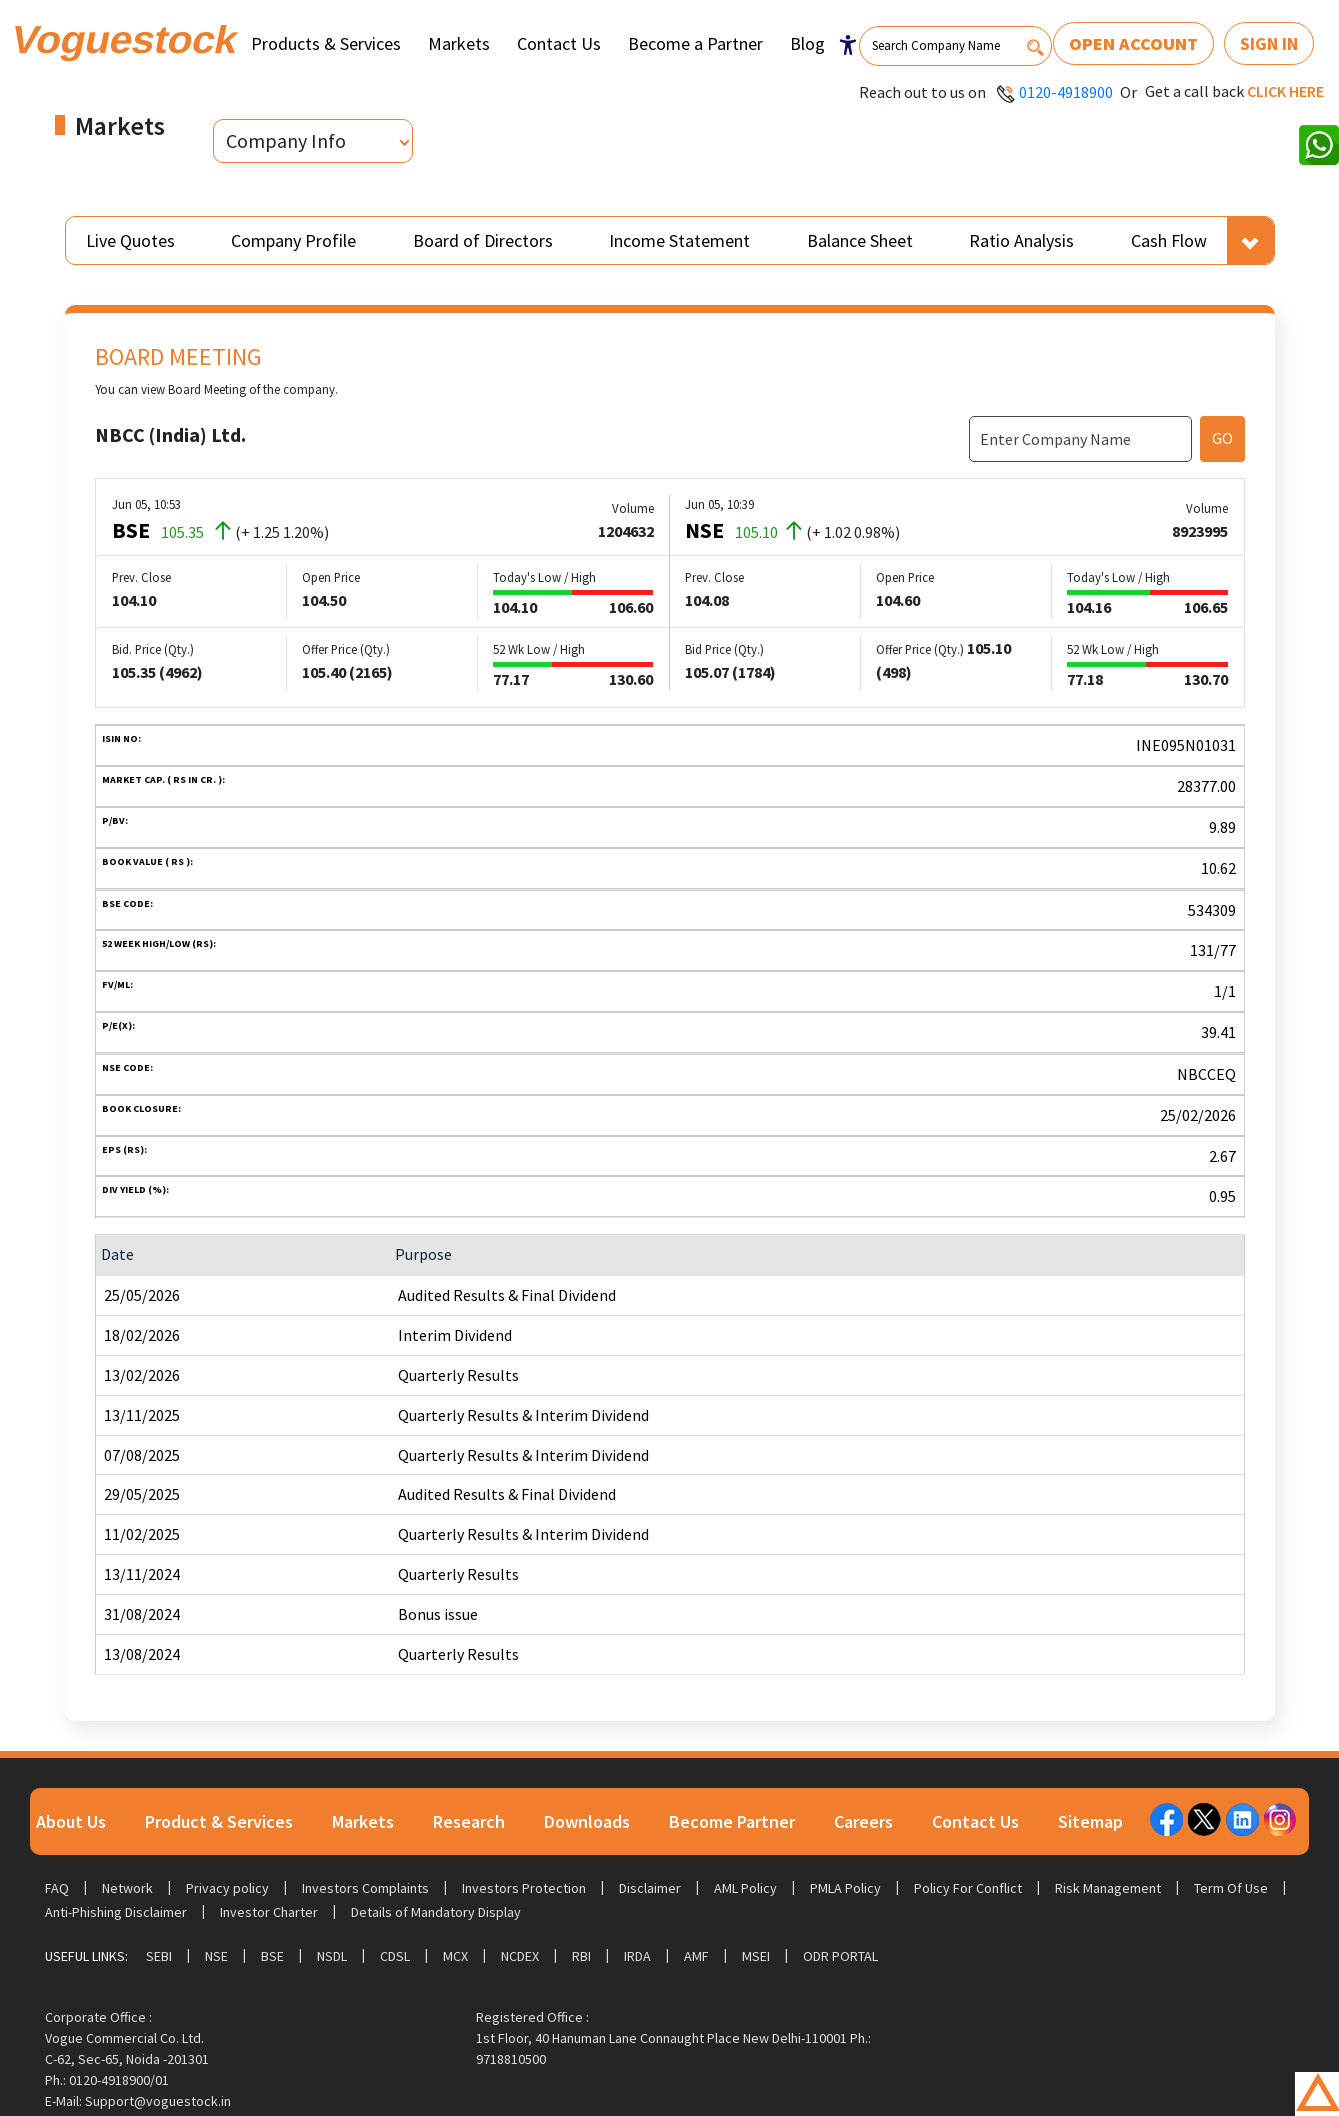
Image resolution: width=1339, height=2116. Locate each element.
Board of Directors (483, 240)
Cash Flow (1169, 240)
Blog (807, 43)
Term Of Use (1231, 1888)
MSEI (756, 1956)
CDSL (395, 1956)
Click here (1285, 91)
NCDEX (520, 1956)
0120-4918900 (1066, 92)
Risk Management (1108, 1888)
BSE (272, 1956)
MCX (455, 1956)
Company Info (286, 140)
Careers (863, 1821)
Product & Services (219, 1821)
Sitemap (1090, 1821)
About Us (71, 1821)
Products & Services (326, 43)
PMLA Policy (845, 1888)
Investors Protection (524, 1888)
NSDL (332, 1956)
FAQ (57, 1888)
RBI (581, 1956)
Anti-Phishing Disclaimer (116, 1912)
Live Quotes (130, 240)
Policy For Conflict (968, 1888)
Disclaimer (650, 1888)
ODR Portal (840, 1956)
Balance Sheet (860, 240)
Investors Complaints (365, 1888)
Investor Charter (269, 1912)
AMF (696, 1956)
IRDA (637, 1956)
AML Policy (745, 1888)
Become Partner (732, 1821)
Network (127, 1888)
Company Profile (293, 240)
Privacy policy (227, 1888)
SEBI (159, 1956)
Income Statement (679, 240)
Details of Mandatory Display (436, 1912)
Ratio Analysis (1021, 240)
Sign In (1269, 43)
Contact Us (559, 43)
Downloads (587, 1821)
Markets (459, 43)
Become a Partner (695, 43)
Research (469, 1821)
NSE (216, 1956)
